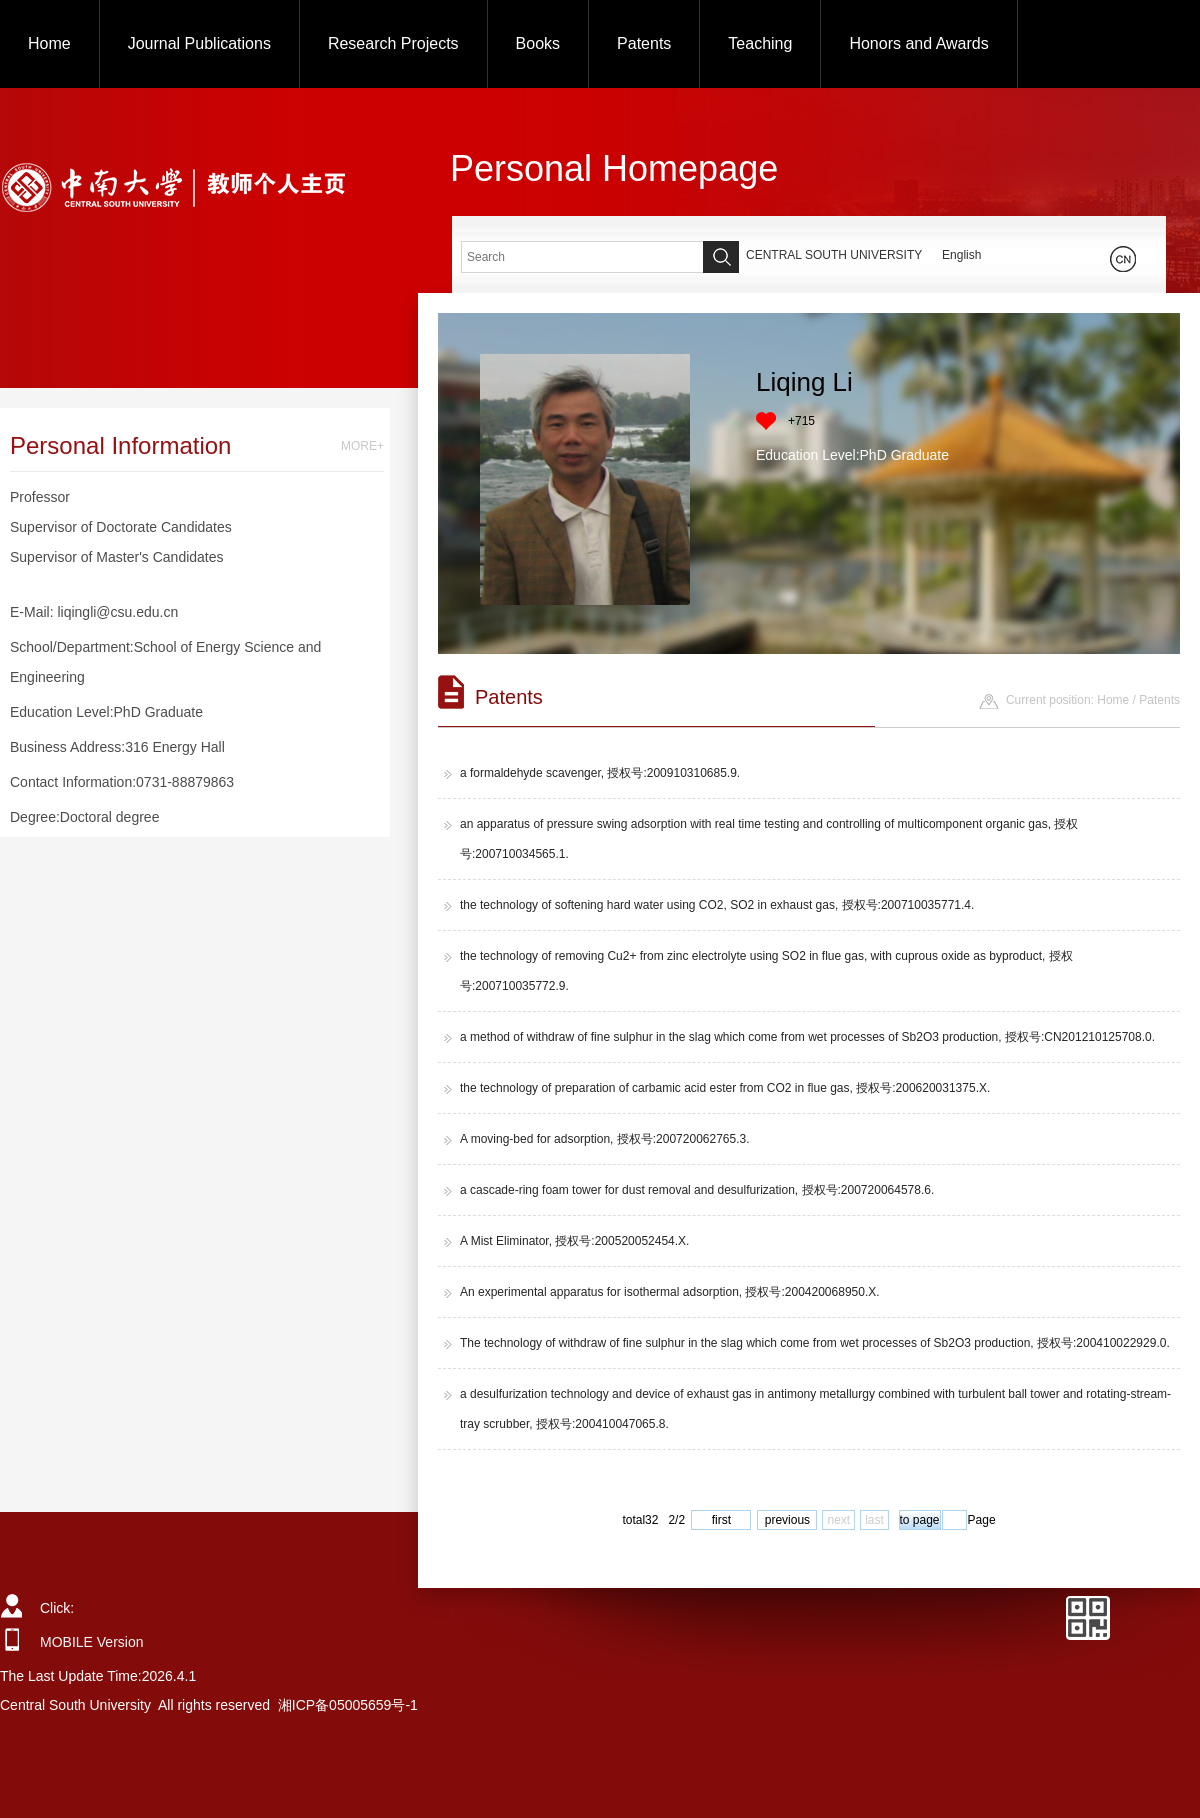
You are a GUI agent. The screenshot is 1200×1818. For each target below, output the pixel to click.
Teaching (760, 43)
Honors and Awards (918, 43)
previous (787, 1520)
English (961, 255)
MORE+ (362, 446)
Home (49, 43)
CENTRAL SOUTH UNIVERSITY (834, 255)
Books (538, 43)
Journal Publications (199, 43)
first (721, 1520)
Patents (644, 43)
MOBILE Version (92, 1642)
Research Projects (393, 43)
